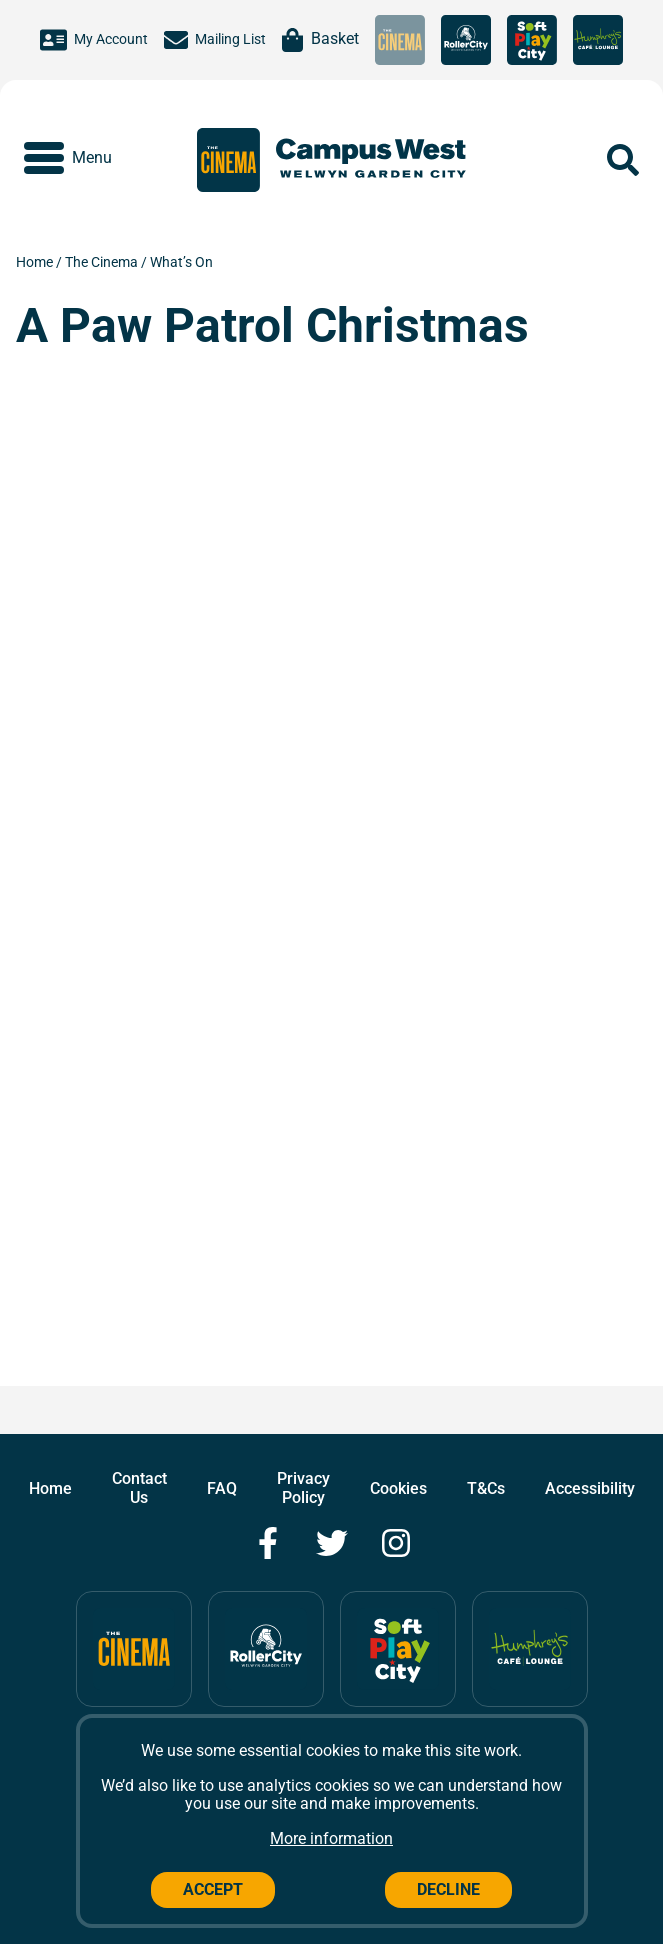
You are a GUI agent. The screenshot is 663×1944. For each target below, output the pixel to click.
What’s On (181, 262)
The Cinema (103, 262)
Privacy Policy (303, 1487)
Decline (448, 1889)
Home (36, 262)
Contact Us (139, 1487)
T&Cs (486, 1488)
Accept (213, 1889)
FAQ (222, 1488)
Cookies (398, 1488)
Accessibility (590, 1488)
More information (331, 1838)
